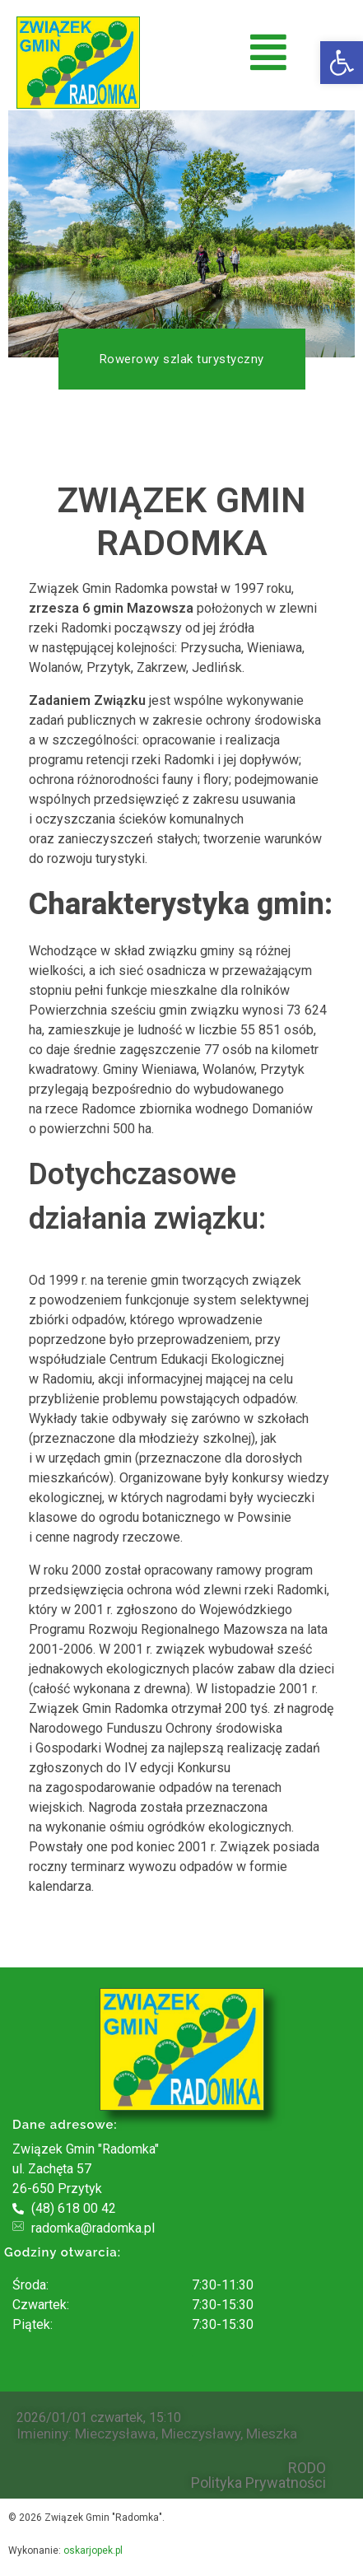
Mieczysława (115, 2433)
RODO (307, 2468)
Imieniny (42, 2433)
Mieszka (271, 2433)
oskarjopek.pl (93, 2550)
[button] (341, 62)
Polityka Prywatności (258, 2483)
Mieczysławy (200, 2433)
